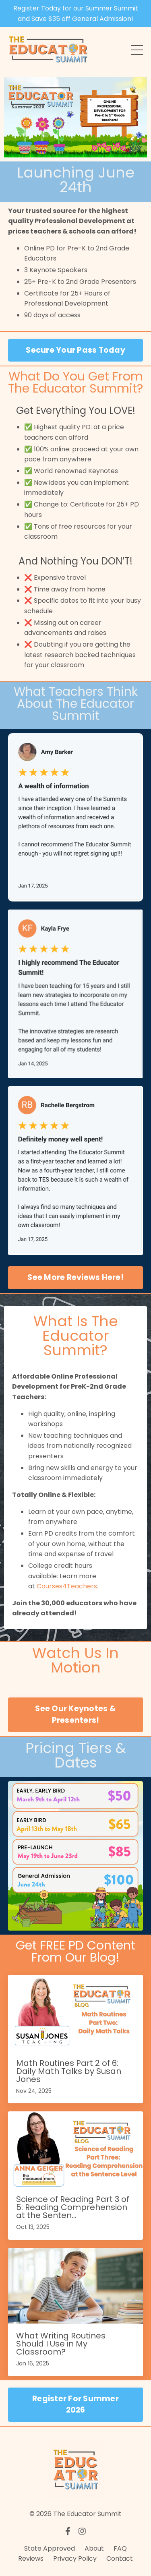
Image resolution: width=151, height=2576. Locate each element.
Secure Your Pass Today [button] (75, 350)
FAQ (120, 2548)
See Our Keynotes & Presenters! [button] (75, 1714)
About (94, 2548)
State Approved (49, 2548)
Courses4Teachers (67, 1586)
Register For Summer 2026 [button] (75, 2404)
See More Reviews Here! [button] (75, 1277)
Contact (119, 2558)
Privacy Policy (75, 2558)
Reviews (30, 2558)
